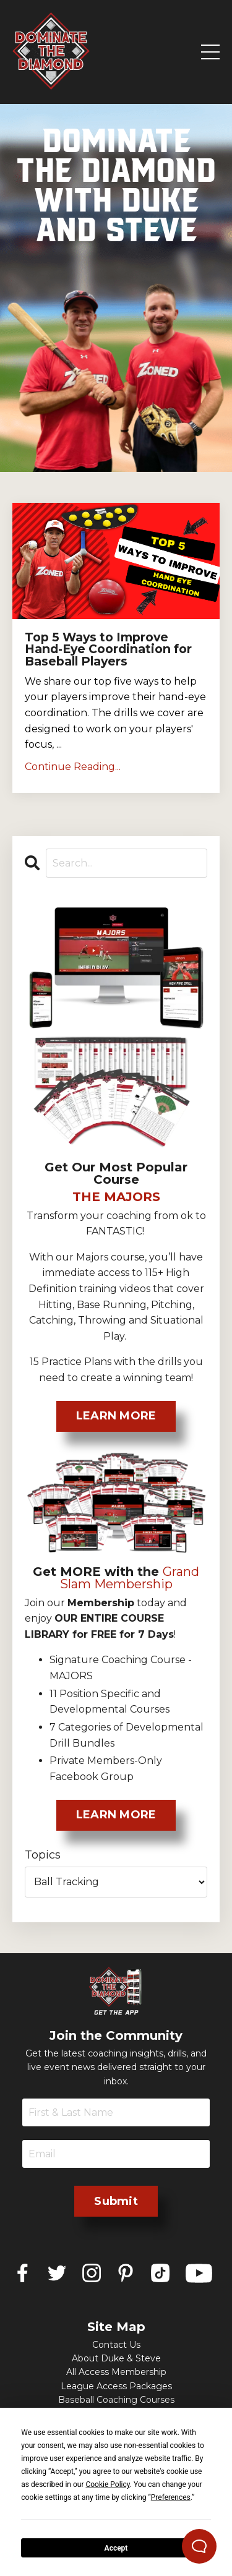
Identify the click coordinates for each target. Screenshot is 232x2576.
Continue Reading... (73, 766)
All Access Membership (116, 2371)
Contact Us (116, 2344)
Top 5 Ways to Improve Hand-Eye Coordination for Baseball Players (108, 649)
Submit (116, 2201)
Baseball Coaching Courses (116, 2399)
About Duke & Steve (116, 2358)
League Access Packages (116, 2386)
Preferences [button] (171, 2497)
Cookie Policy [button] (107, 2484)
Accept (116, 2548)
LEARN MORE (116, 1416)
